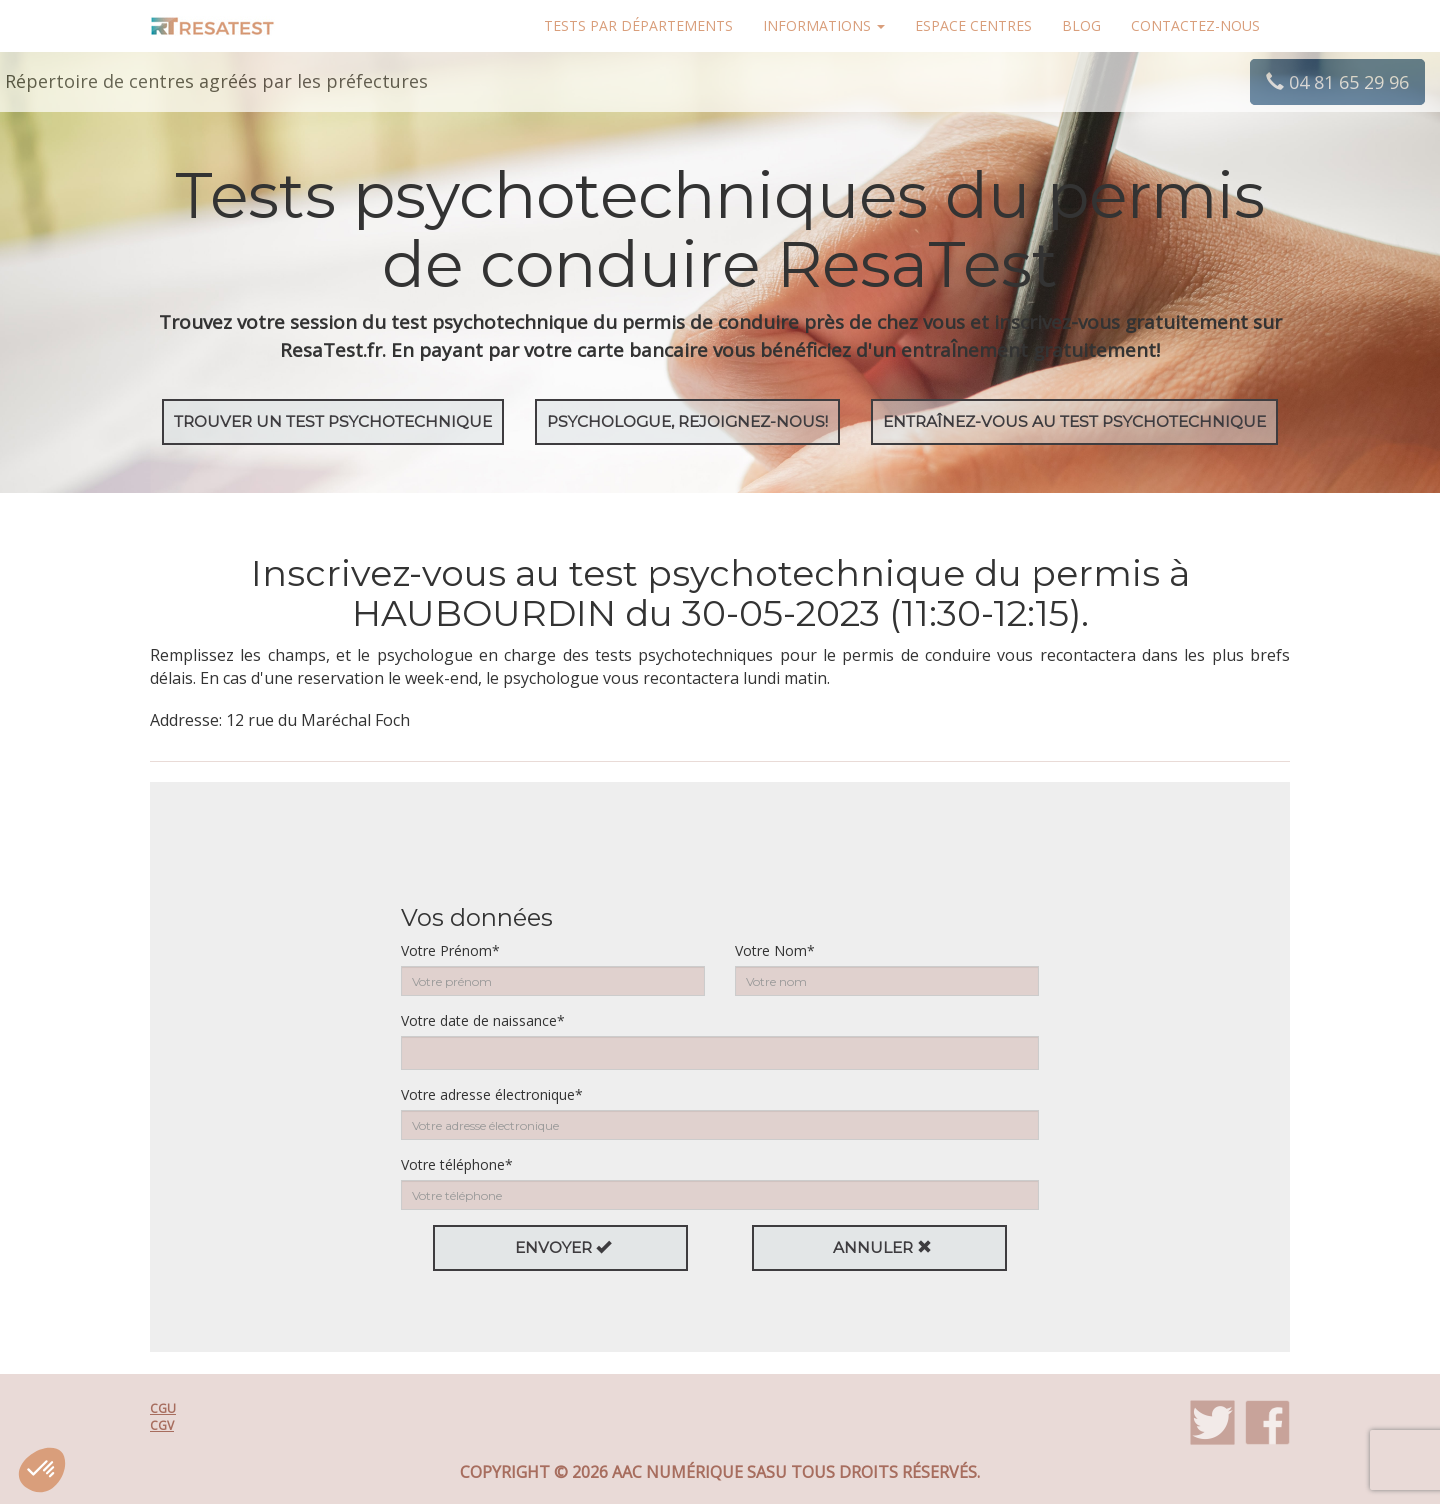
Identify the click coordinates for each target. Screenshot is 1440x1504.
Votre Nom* (775, 950)
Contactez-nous (1195, 25)
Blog (1081, 25)
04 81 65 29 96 (1337, 82)
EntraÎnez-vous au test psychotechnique (1074, 421)
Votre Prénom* (450, 950)
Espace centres (973, 25)
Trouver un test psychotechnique (333, 421)
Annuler (882, 1247)
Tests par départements (638, 25)
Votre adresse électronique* (492, 1094)
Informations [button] (824, 25)
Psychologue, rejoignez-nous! (687, 421)
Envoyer (563, 1247)
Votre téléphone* (457, 1164)
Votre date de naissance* (483, 1020)
